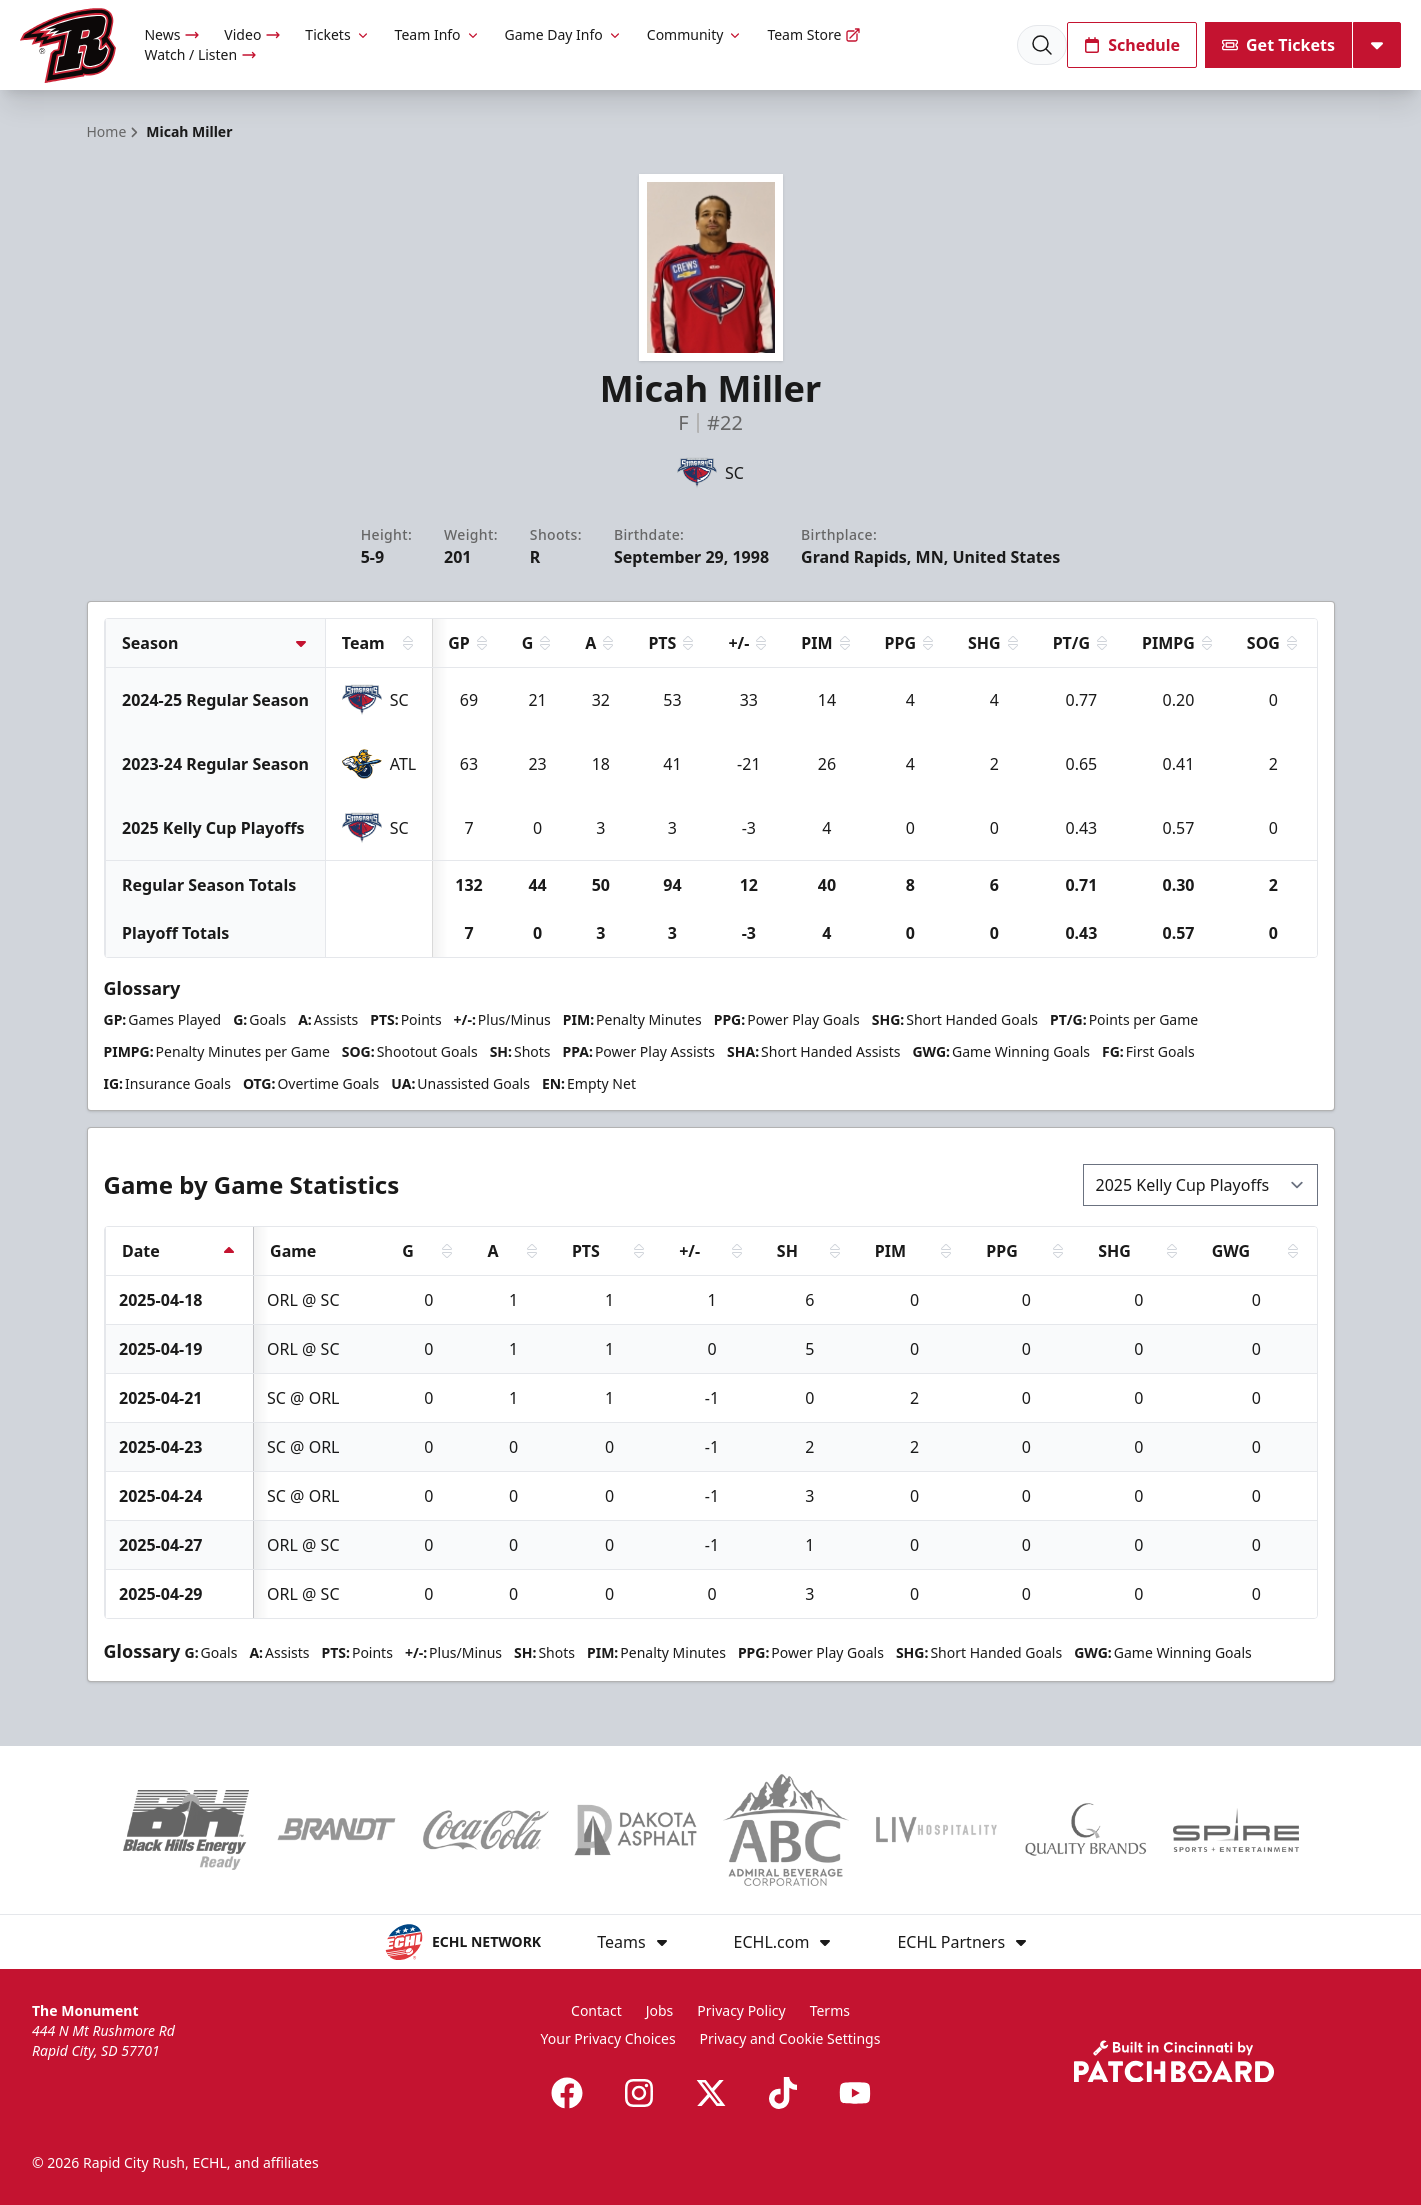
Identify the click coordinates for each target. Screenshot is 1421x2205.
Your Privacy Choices (608, 2038)
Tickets (337, 34)
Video (252, 34)
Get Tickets (1278, 45)
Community (695, 34)
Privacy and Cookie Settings (790, 2038)
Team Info (438, 34)
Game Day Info (564, 34)
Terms (830, 2010)
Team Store (814, 34)
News (172, 34)
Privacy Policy (741, 2010)
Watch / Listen (200, 54)
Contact (596, 2010)
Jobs (660, 2010)
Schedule (1132, 45)
